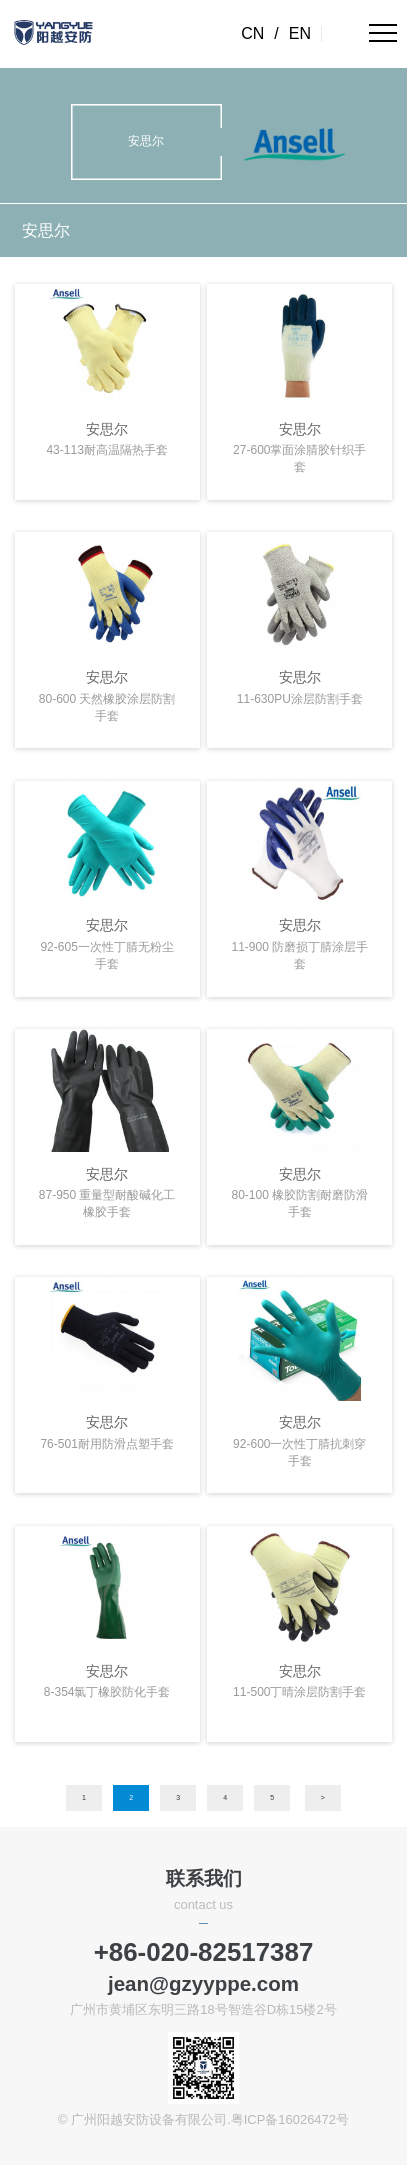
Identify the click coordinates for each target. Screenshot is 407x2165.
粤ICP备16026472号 (290, 2119)
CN (252, 33)
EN (300, 33)
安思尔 (46, 230)
